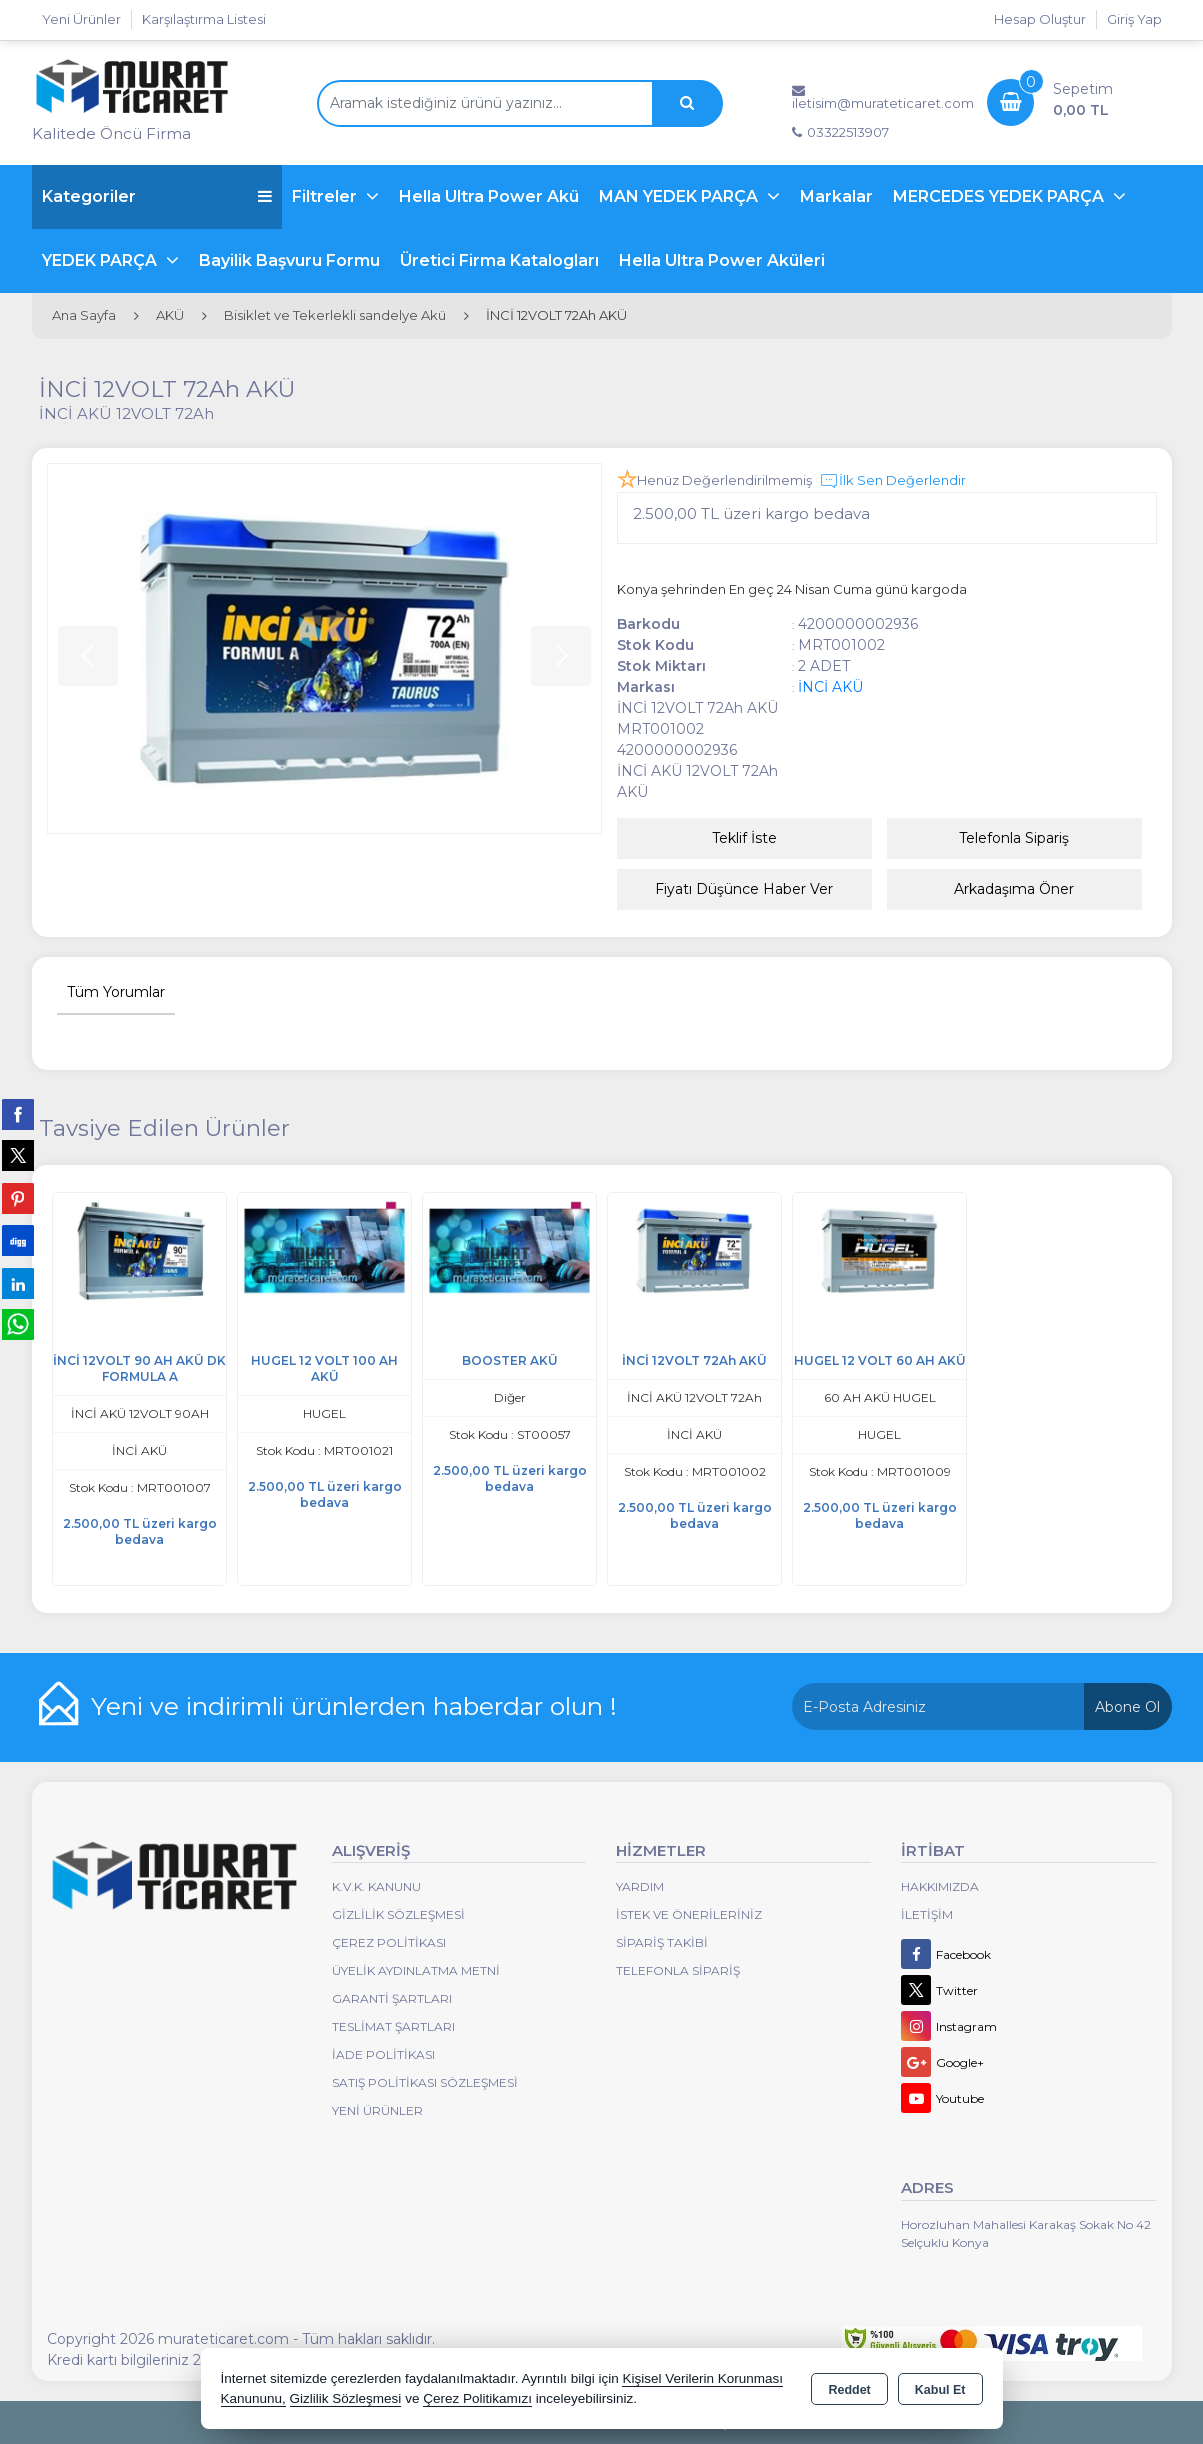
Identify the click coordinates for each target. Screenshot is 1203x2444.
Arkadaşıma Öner (1014, 889)
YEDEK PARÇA (101, 260)
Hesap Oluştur (1040, 19)
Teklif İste (744, 838)
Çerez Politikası (389, 1942)
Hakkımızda (940, 1886)
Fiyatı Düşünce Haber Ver (744, 889)
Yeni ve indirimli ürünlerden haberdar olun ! (354, 1706)
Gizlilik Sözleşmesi (398, 1914)
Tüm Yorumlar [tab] (116, 992)
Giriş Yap (1134, 19)
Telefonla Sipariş (1014, 838)
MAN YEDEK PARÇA (680, 196)
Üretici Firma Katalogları (499, 260)
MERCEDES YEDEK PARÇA (1000, 196)
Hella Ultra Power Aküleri (722, 260)
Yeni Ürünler (377, 2110)
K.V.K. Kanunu (376, 1886)
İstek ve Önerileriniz (689, 1914)
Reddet (849, 2390)
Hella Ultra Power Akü (489, 196)
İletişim (927, 1914)
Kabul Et (940, 2390)
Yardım (640, 1886)
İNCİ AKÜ (830, 687)
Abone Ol (1127, 1707)
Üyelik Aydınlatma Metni (416, 1970)
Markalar (836, 196)
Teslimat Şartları (393, 2026)
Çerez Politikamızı (477, 2398)
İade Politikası (383, 2054)
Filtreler (326, 196)
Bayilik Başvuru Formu (289, 260)
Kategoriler (157, 196)
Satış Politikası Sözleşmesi (425, 2082)
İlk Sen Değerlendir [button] (892, 481)
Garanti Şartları (392, 1998)
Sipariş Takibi (662, 1942)
